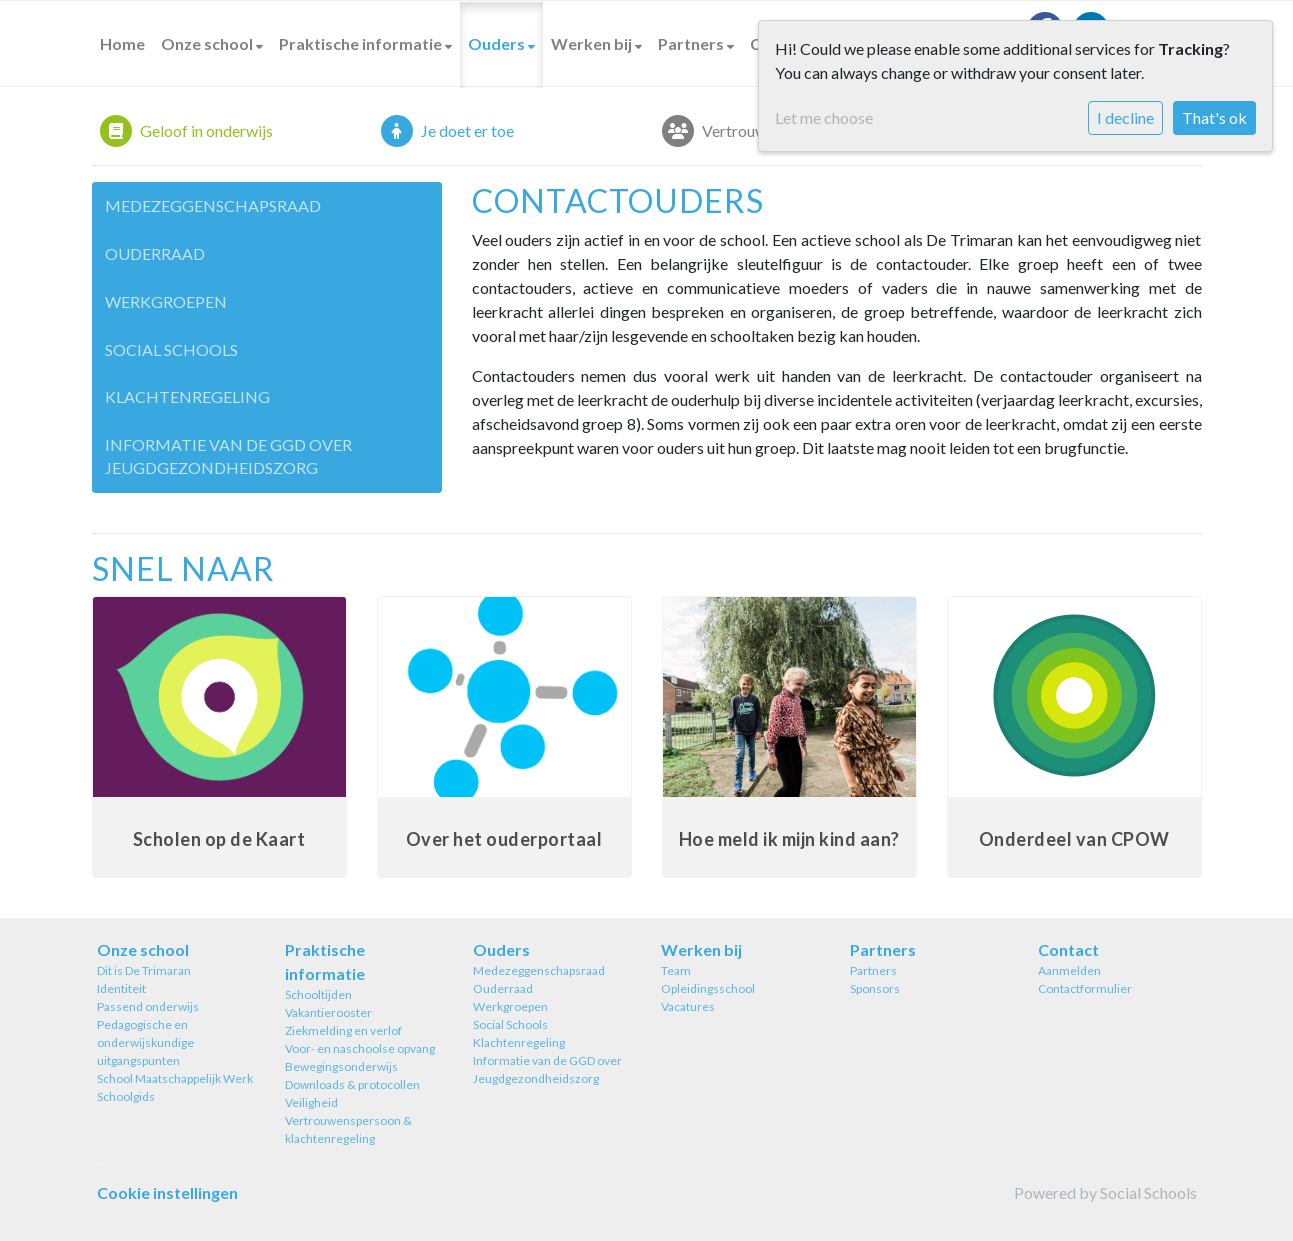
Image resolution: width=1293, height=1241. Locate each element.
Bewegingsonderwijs (341, 1066)
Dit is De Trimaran (144, 970)
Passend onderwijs (148, 1006)
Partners (692, 43)
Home (122, 43)
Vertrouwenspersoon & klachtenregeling (348, 1129)
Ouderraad (155, 253)
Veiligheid (311, 1102)
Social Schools (171, 349)
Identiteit (121, 988)
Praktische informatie (362, 43)
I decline (1125, 117)
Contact (1068, 949)
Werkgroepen (166, 301)
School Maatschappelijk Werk (175, 1078)
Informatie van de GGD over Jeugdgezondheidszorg (228, 456)
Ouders (498, 43)
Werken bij (593, 43)
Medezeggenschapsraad (213, 205)
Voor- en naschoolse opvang (360, 1048)
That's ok (1214, 117)
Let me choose (824, 117)
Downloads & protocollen (352, 1084)
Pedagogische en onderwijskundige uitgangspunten (145, 1042)
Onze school (208, 43)
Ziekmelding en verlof (343, 1030)
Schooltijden (318, 994)
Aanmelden (1069, 970)
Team (676, 970)
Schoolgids (126, 1096)
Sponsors (875, 988)
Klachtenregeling (187, 396)
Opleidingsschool (708, 988)
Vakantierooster (328, 1012)
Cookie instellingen (167, 1192)
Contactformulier (1085, 988)
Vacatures (688, 1006)
